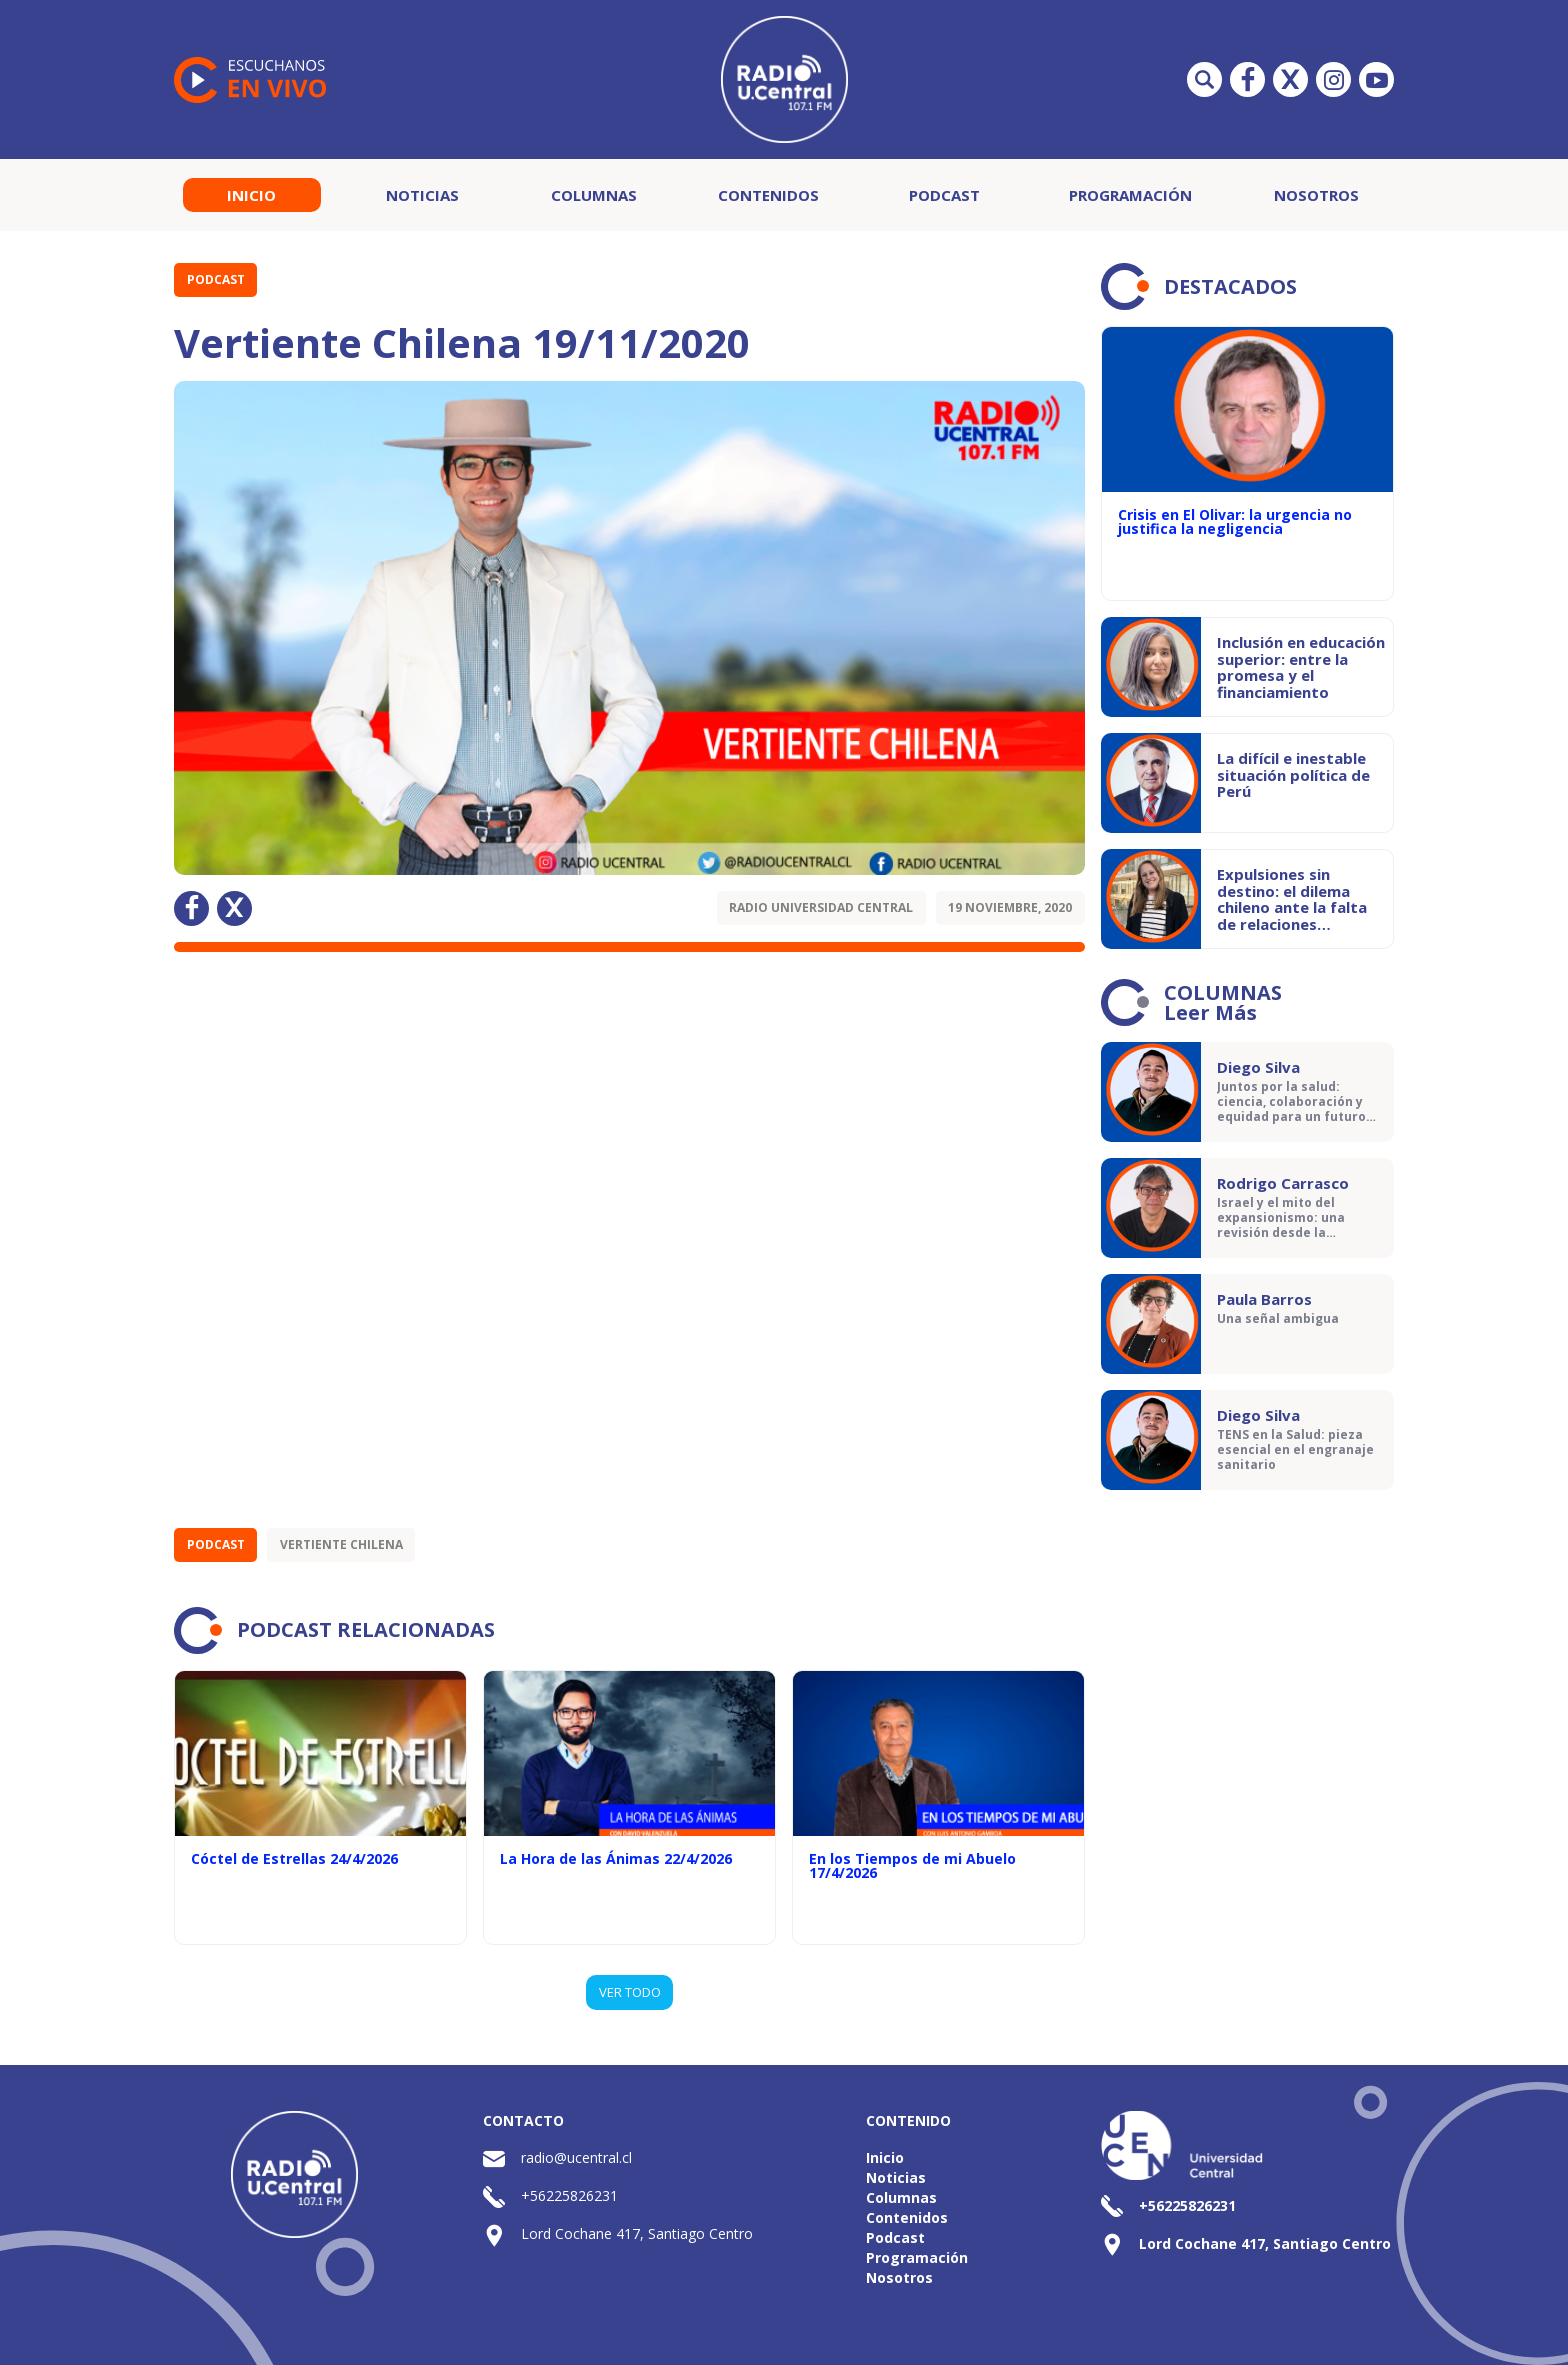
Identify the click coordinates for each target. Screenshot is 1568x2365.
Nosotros (1316, 195)
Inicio (251, 195)
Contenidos (768, 195)
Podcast (944, 195)
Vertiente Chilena (341, 1544)
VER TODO (630, 1992)
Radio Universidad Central (821, 907)
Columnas (594, 195)
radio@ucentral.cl (576, 2157)
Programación (1130, 195)
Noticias (422, 195)
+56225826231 (569, 2195)
